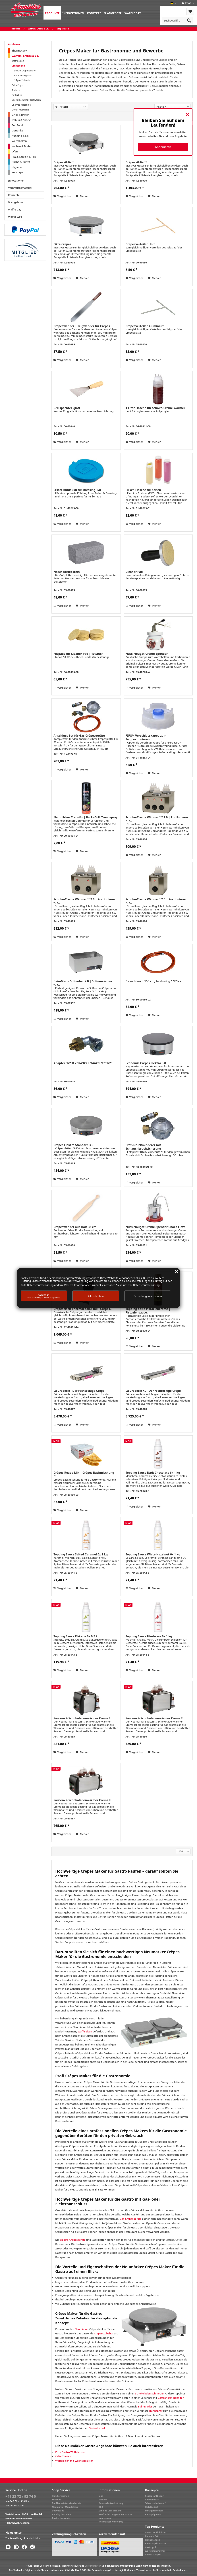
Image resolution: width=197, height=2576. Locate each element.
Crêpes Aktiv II (136, 162)
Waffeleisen (18, 60)
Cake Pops (17, 85)
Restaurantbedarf (154, 2496)
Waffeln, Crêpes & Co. (25, 56)
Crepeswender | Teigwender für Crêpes (81, 326)
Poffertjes (17, 95)
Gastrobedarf (97, 2428)
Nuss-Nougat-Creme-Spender (147, 653)
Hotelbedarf (151, 2507)
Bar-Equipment (153, 2514)
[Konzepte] (94, 13)
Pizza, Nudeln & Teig (24, 156)
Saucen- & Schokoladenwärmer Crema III (83, 1800)
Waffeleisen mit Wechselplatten (74, 2460)
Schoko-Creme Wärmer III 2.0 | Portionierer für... (157, 819)
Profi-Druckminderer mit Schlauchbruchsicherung (143, 1146)
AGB (101, 2507)
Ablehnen (44, 1296)
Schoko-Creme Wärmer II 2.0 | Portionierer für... (84, 901)
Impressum (105, 2518)
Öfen (15, 151)
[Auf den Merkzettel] (82, 196)
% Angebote (15, 202)
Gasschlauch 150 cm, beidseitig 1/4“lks (153, 981)
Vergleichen (62, 196)
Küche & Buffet (21, 162)
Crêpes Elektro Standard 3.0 (73, 1145)
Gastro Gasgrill (153, 2554)
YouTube (56, 2499)
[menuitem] (52, 13)
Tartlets (16, 90)
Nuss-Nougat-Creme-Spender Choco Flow (155, 1227)
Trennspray (156, 2411)
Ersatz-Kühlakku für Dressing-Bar (77, 490)
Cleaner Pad (134, 572)
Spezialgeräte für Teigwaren (26, 99)
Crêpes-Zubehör (22, 80)
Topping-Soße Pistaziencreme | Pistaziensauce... (148, 1310)
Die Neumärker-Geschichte (66, 2503)
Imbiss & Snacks (21, 120)
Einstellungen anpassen (148, 1296)
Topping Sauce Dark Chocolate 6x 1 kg (153, 1472)
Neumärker (82, 2329)
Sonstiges (18, 172)
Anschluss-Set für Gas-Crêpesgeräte (79, 735)
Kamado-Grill (152, 2536)
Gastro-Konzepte (61, 2518)
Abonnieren (163, 147)
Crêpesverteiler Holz (140, 244)
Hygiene (17, 167)
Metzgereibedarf (154, 2510)
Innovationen (16, 180)
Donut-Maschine (20, 109)
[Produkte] (52, 13)
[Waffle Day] (132, 13)
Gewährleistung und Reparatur (115, 2514)
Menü (169, 9)
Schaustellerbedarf (155, 2503)
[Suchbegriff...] (177, 20)
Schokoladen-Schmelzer (149, 2393)
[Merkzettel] (190, 11)
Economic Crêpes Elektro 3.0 (146, 1063)
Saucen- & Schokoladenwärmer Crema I (81, 1718)
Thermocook (19, 50)
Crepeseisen (18, 65)
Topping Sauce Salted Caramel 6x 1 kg (80, 1554)
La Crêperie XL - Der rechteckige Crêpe (153, 1391)
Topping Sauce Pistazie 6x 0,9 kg (76, 1636)
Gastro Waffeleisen (155, 2532)
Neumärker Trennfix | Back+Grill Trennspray (85, 817)
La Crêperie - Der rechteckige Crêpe (78, 1391)
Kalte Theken (63, 2456)
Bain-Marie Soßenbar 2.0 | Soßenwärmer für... (82, 983)
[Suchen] (189, 20)
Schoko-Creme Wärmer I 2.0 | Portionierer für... (156, 901)
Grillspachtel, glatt (66, 408)
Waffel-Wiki (15, 216)
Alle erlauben (96, 1296)
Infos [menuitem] (187, 3)
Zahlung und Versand (110, 2510)
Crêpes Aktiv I (63, 162)
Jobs (101, 2496)
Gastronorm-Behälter (171, 2398)
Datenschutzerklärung (111, 2503)
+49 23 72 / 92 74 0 (20, 2496)
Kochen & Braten (22, 146)
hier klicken (35, 2538)
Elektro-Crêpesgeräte (25, 70)
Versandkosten (93, 2565)
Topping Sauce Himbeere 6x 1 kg (149, 1636)
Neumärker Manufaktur (65, 2507)
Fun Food (17, 125)
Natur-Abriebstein (66, 572)
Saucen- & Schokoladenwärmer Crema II (155, 1718)
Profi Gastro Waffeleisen (69, 2452)
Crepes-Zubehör (103, 2333)
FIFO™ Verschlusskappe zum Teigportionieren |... (146, 737)
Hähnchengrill (152, 2539)
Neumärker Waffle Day (111, 2521)
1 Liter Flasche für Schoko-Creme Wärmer (155, 408)
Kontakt (103, 2499)
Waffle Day (14, 209)
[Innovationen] (73, 13)
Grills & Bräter (20, 114)
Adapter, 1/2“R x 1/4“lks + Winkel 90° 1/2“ (82, 1063)
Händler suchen (60, 2496)
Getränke (17, 130)
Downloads (58, 2510)
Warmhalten (19, 141)
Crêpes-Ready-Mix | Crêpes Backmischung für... (83, 1474)
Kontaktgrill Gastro (155, 2543)
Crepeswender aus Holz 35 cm (74, 1227)
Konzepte (14, 195)
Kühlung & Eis (20, 135)
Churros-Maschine (21, 104)
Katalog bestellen (61, 2514)
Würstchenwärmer (155, 2550)
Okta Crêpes (62, 244)
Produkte (14, 44)
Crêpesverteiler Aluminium (145, 326)
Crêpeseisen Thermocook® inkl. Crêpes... (82, 1309)
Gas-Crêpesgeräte (23, 75)
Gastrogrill (150, 2547)
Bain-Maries (145, 2406)
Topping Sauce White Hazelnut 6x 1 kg (153, 1554)
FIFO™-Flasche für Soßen (143, 490)
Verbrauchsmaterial (20, 188)
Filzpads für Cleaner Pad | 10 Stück (78, 653)
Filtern (61, 106)
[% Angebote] (112, 13)
